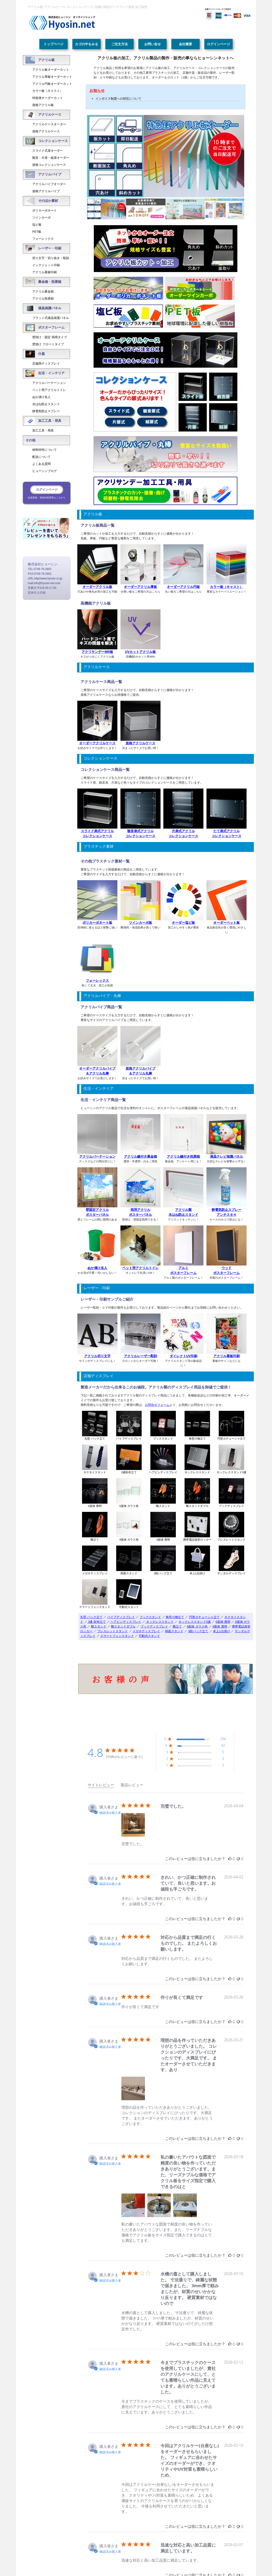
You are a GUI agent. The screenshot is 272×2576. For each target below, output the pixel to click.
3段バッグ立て (198, 1631)
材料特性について (44, 450)
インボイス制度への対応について (118, 98)
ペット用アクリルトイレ (49, 390)
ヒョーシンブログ (44, 471)
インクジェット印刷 (46, 265)
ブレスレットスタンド (112, 1631)
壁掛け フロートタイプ (48, 344)
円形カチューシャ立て (204, 1617)
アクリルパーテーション (49, 383)
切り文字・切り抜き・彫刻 (50, 258)
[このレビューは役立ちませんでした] (238, 1858)
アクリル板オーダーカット (50, 69)
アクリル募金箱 (43, 291)
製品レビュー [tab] (132, 1784)
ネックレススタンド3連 (194, 1622)
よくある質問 (41, 464)
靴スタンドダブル (123, 1626)
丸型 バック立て (91, 1617)
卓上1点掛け (221, 1631)
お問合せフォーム (157, 1405)
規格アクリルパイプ (46, 191)
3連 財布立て (96, 1622)
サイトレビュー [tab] (101, 1784)
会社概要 (185, 44)
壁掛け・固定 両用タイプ (49, 337)
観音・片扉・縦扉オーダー (50, 157)
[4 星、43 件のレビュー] (195, 1746)
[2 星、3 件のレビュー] (195, 1759)
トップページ (53, 44)
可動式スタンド (149, 1636)
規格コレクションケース (49, 165)
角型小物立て (175, 1617)
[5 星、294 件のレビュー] (195, 1740)
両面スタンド (174, 1631)
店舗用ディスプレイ (46, 363)
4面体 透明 (219, 1626)
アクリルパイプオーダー (49, 184)
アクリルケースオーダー (49, 124)
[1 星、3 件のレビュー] (195, 1766)
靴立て (177, 1626)
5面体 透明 (222, 1622)
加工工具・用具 (43, 430)
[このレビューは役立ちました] (229, 1858)
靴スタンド (98, 1626)
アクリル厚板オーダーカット (52, 76)
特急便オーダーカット (47, 98)
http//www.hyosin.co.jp (48, 578)
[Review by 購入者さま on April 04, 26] (133, 1825)
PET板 (36, 231)
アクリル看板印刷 (44, 272)
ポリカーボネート (44, 210)
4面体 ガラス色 (197, 1626)
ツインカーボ (41, 217)
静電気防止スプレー (46, 411)
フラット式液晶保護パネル (50, 318)
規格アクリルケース (46, 131)
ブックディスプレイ (154, 1626)
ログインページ (218, 44)
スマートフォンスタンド (117, 1636)
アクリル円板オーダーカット (52, 83)
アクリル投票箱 (43, 298)
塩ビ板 (36, 224)
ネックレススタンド (159, 1622)
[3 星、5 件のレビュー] (195, 1753)
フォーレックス (43, 238)
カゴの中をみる (86, 44)
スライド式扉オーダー (47, 150)
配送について (41, 457)
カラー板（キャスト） (47, 91)
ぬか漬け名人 (41, 397)
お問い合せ (152, 44)
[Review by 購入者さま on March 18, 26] (133, 2205)
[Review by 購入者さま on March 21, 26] (133, 2088)
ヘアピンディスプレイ (125, 1622)
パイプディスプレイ (121, 1617)
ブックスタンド (150, 1617)
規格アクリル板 (43, 105)
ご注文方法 (119, 44)
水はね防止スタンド (46, 404)
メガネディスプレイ (146, 1631)
